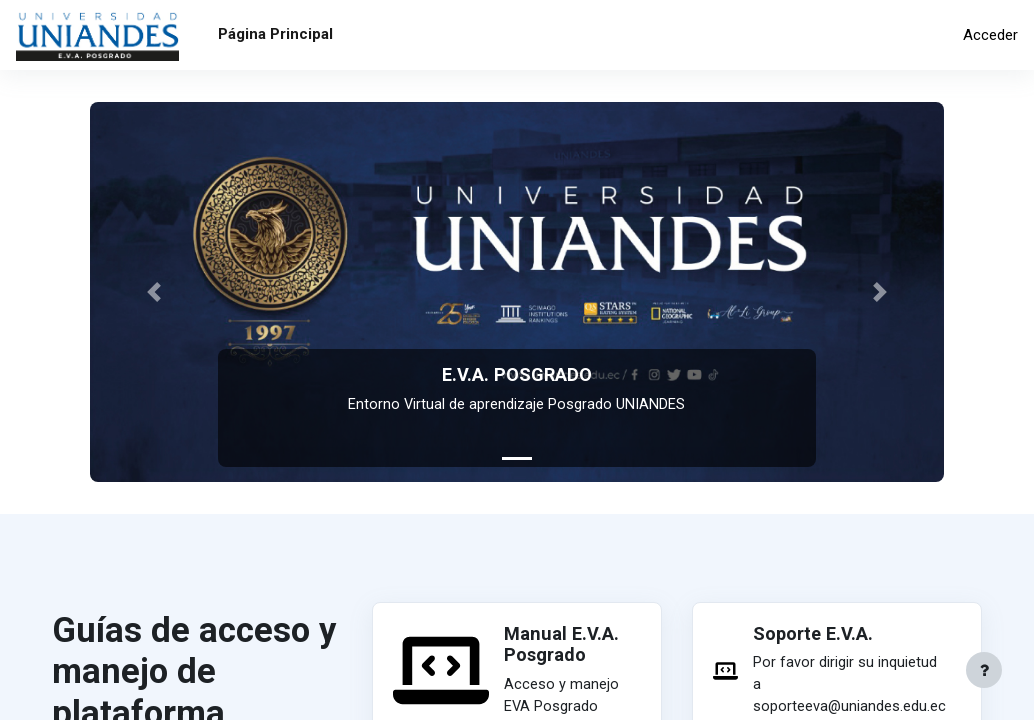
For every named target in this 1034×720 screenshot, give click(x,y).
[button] (154, 292)
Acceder (990, 35)
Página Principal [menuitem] (275, 34)
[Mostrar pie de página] (984, 670)
